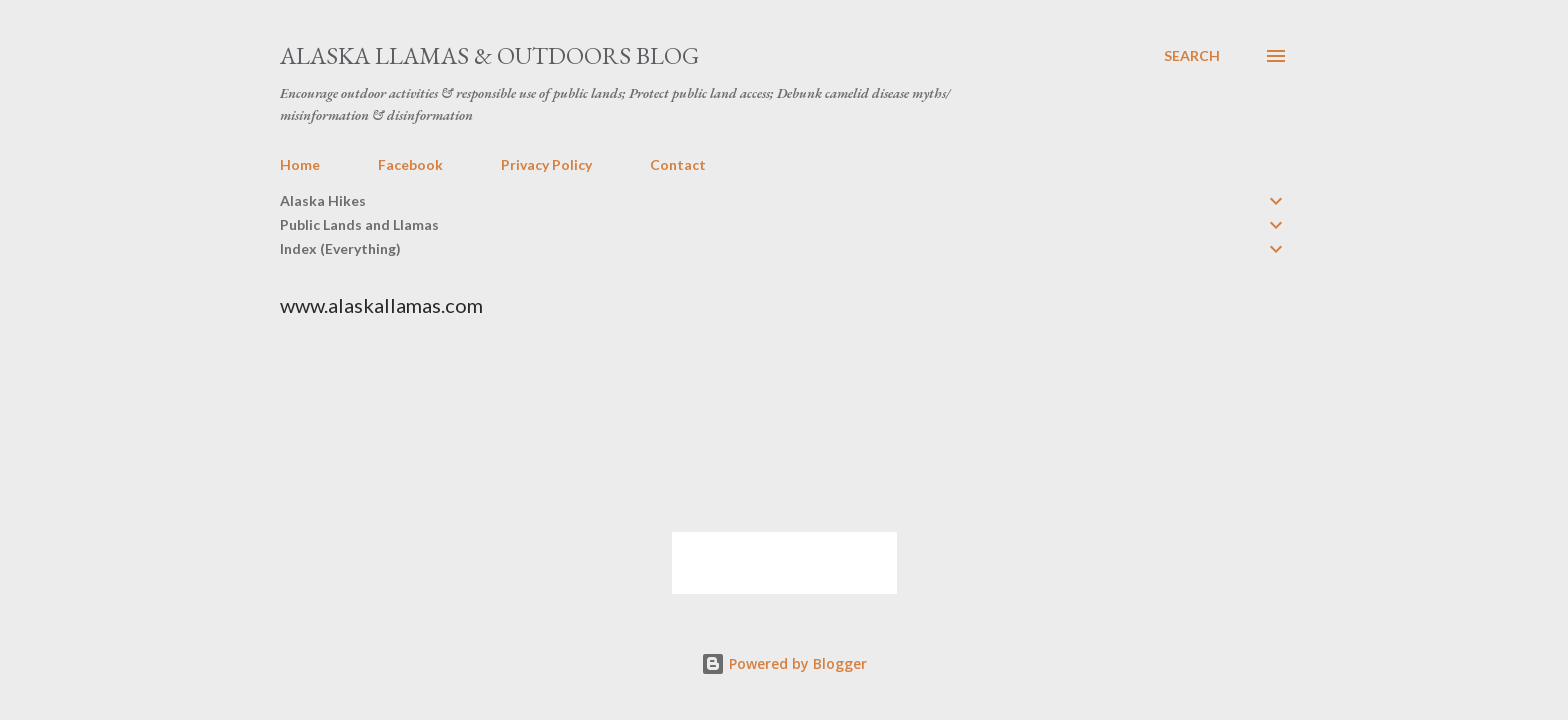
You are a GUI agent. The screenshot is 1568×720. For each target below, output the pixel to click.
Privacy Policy (546, 164)
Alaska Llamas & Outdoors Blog (489, 55)
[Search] (1192, 56)
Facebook (410, 164)
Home (300, 164)
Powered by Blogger (784, 663)
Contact (678, 164)
